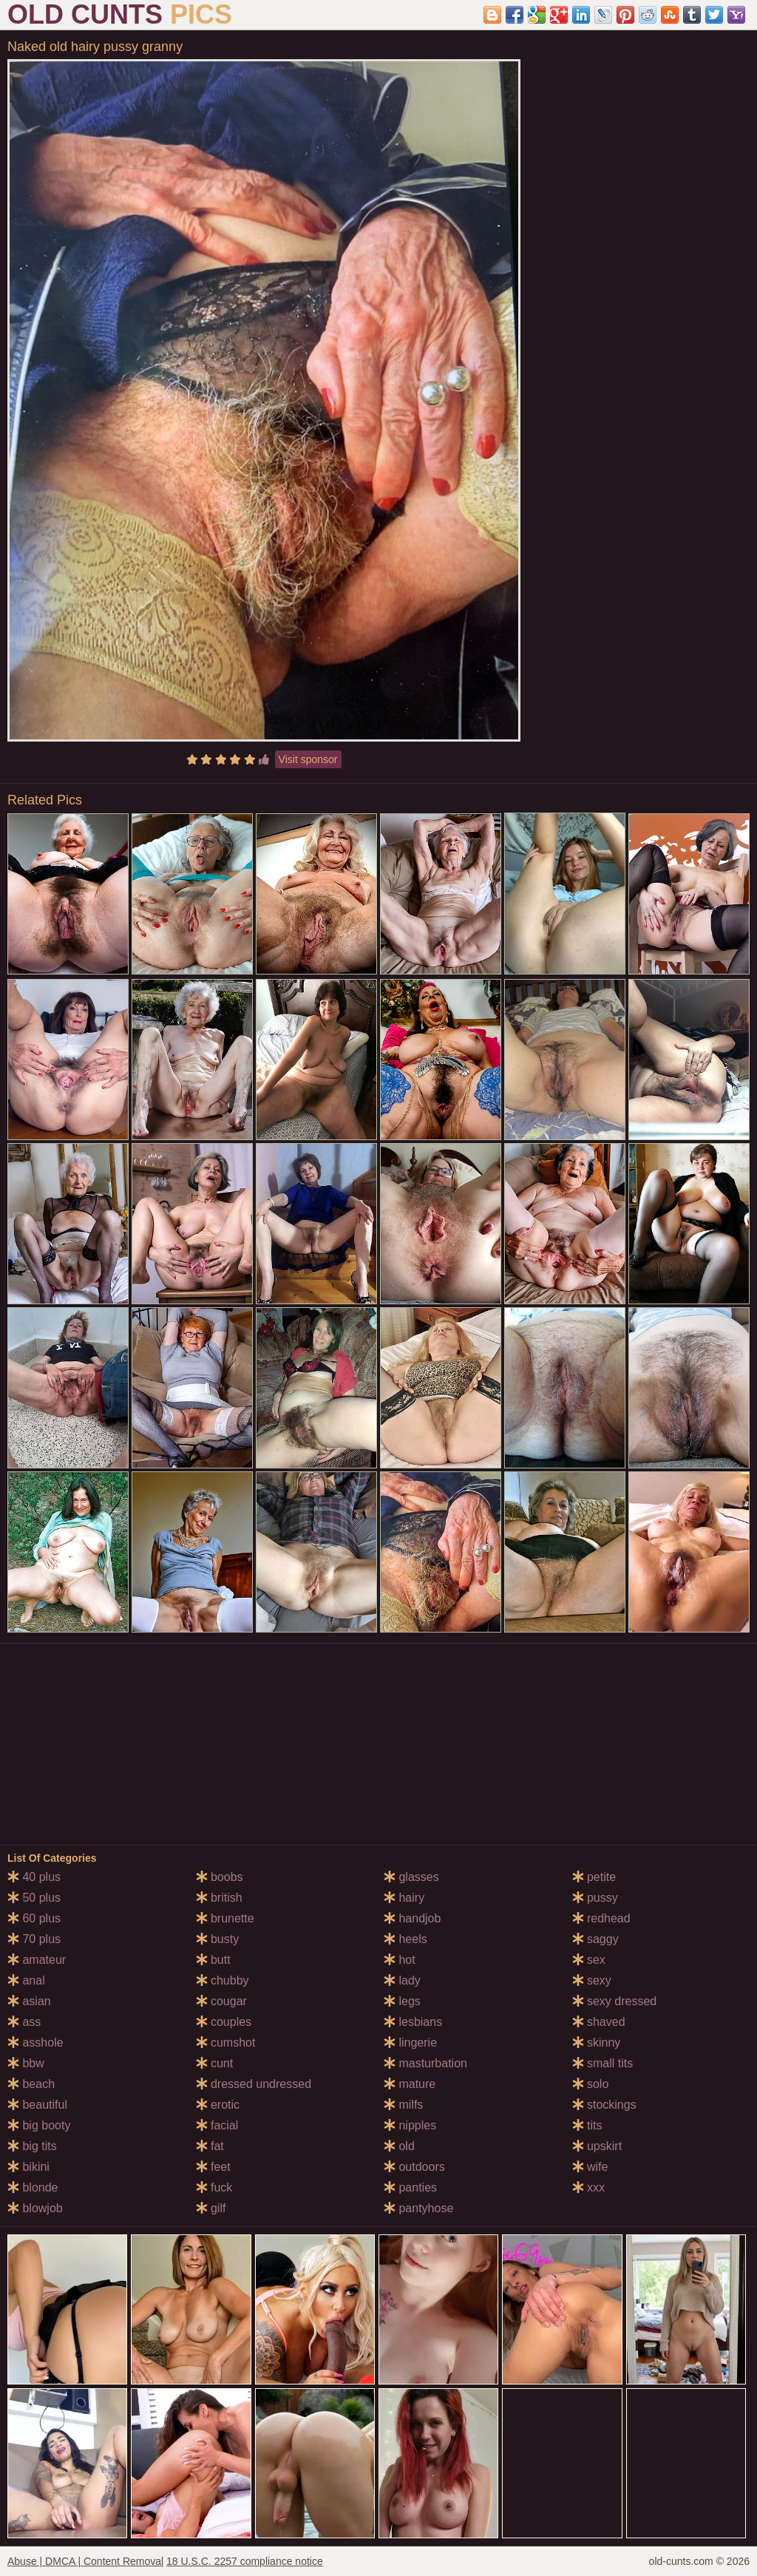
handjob (412, 1918)
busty (218, 1939)
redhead (601, 1918)
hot (399, 1959)
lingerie (410, 2042)
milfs (403, 2104)
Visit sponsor (308, 759)
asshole (35, 2042)
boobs (219, 1877)
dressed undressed (254, 2084)
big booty (38, 2125)
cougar (221, 2001)
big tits (32, 2146)
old (399, 2146)
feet (213, 2166)
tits (587, 2125)
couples (224, 2022)
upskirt (597, 2146)
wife (590, 2166)
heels (405, 1939)
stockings (604, 2104)
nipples (410, 2125)
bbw (25, 2063)
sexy (591, 1980)
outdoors (414, 2166)
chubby (222, 1980)
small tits (603, 2063)
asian (29, 2001)
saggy (595, 1939)
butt (213, 1959)
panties (410, 2187)
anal (26, 1980)
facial (217, 2125)
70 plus (34, 1939)
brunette (225, 1918)
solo (590, 2084)
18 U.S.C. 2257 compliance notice (244, 2561)
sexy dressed (614, 2001)
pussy (595, 1897)
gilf (211, 2208)
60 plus (34, 1918)
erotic (218, 2104)
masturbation (425, 2063)
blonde (32, 2187)
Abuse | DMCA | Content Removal (85, 2561)
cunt (215, 2063)
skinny (596, 2042)
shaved (598, 2022)
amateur (36, 1959)
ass (24, 2022)
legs (402, 2001)
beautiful (37, 2104)
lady (402, 1980)
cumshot (226, 2042)
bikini (28, 2166)
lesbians (413, 2022)
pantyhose (418, 2208)
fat (210, 2146)
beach (31, 2084)
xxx (588, 2187)
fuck (214, 2187)
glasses (411, 1877)
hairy (404, 1897)
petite (594, 1877)
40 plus (34, 1877)
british (219, 1897)
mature (409, 2084)
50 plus (34, 1897)
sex (588, 1959)
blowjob (35, 2208)
